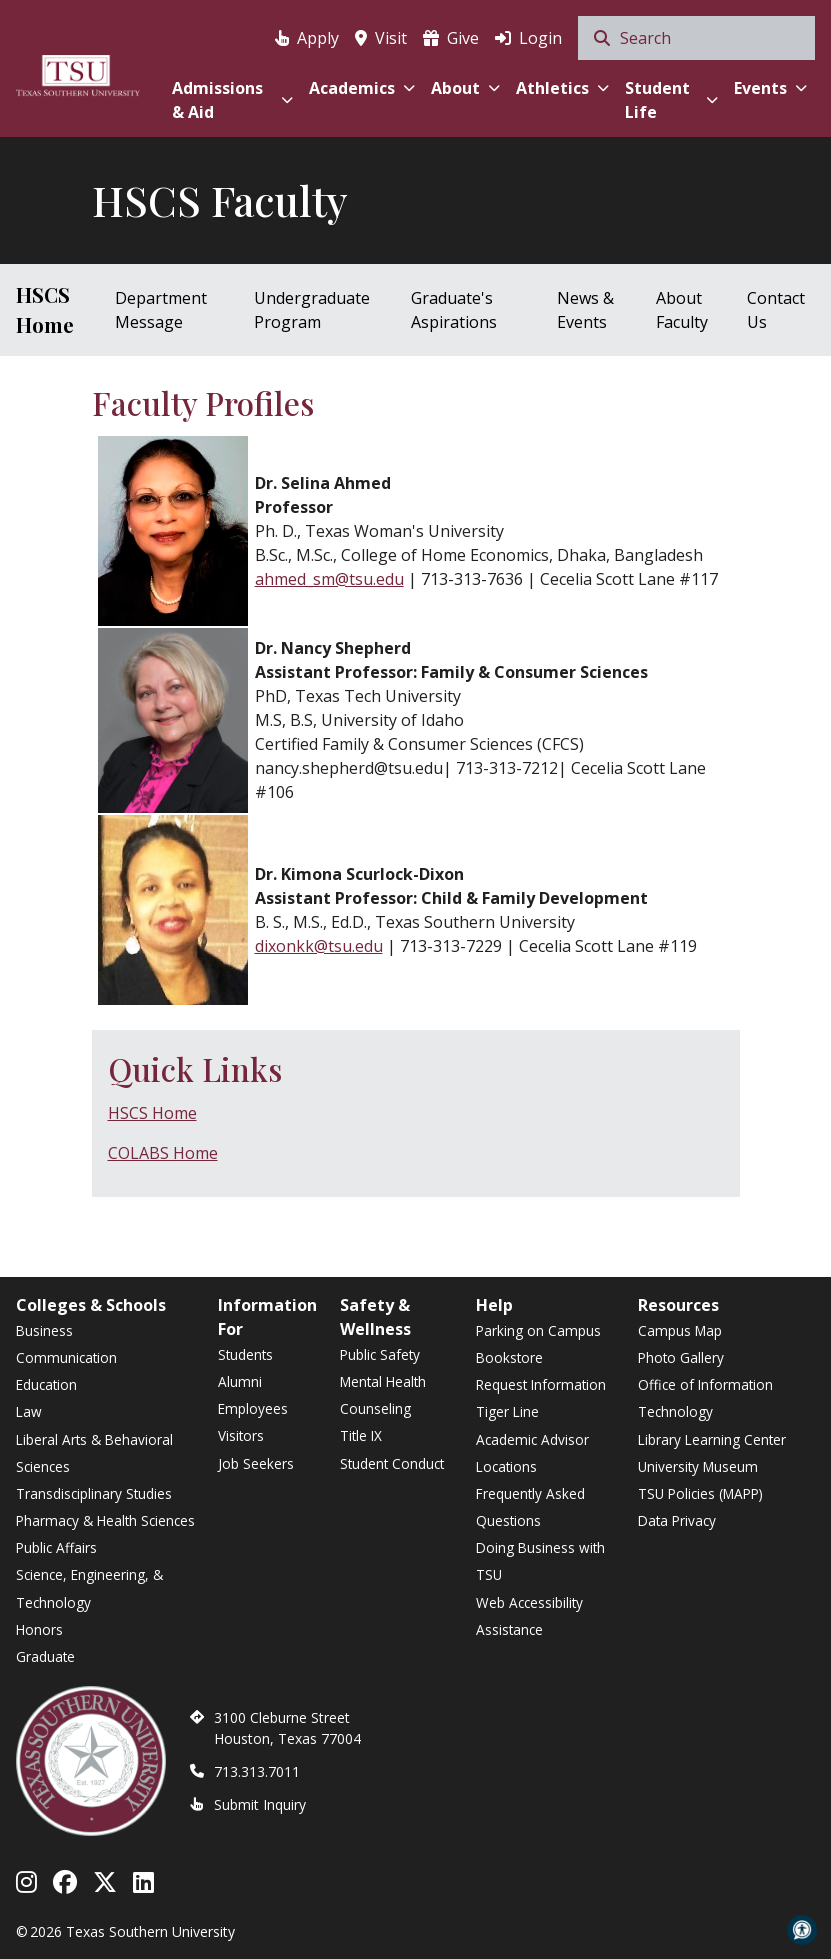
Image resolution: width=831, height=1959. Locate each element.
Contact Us (776, 310)
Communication (66, 1357)
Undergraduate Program (312, 310)
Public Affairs (56, 1547)
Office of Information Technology (705, 1398)
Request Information (541, 1384)
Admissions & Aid (233, 100)
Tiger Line (507, 1411)
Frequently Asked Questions (530, 1507)
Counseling (375, 1408)
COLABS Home (163, 1153)
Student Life (671, 100)
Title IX (361, 1435)
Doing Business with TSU (540, 1561)
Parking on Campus (538, 1330)
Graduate (45, 1656)
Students (245, 1354)
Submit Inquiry (260, 1804)
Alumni (240, 1381)
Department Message (161, 310)
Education (46, 1384)
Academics (362, 88)
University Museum (698, 1466)
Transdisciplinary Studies (94, 1493)
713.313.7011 (257, 1771)
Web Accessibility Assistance (529, 1616)
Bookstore (509, 1357)
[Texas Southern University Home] (78, 72)
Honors (39, 1629)
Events (770, 88)
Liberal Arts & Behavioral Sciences (94, 1453)
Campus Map (680, 1330)
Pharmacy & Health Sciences (105, 1520)
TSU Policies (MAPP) (700, 1493)
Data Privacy (677, 1520)
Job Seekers (256, 1463)
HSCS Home (45, 309)
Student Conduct (392, 1463)
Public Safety (380, 1354)
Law (29, 1411)
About (465, 88)
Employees (253, 1408)
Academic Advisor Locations (532, 1453)
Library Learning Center (712, 1439)
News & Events (585, 310)
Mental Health (383, 1381)
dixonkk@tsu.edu (319, 946)
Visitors (241, 1435)
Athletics (562, 88)
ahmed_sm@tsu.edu (329, 579)
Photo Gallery (681, 1357)
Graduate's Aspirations (454, 310)
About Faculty (682, 310)
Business (44, 1330)
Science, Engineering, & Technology (89, 1588)
